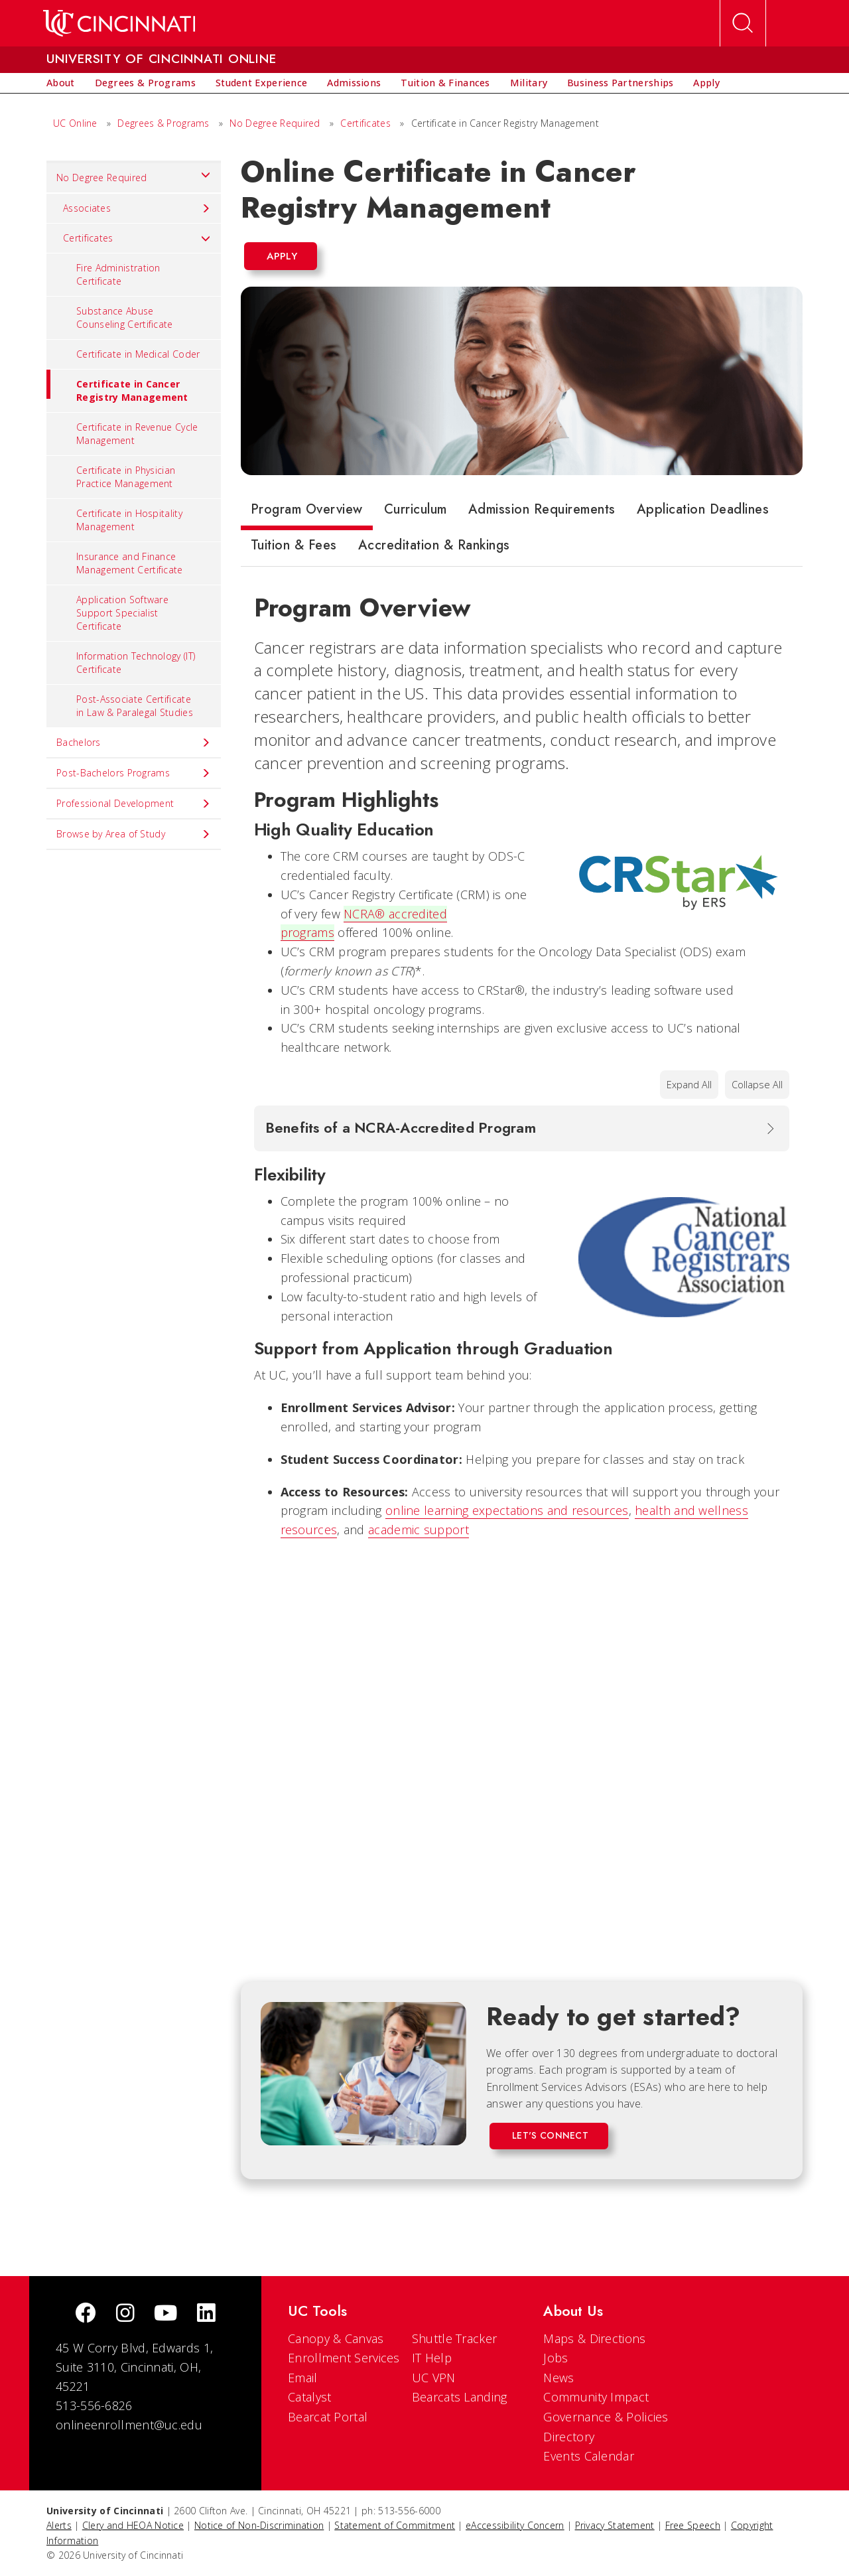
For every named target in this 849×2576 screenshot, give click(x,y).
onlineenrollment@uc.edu (129, 2425)
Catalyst (309, 2397)
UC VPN (434, 2378)
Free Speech (692, 2525)
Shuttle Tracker (454, 2338)
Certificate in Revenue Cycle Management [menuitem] (137, 434)
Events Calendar (588, 2456)
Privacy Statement (615, 2525)
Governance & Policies (605, 2417)
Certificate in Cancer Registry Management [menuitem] (117, 386)
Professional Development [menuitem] (133, 804)
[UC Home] (119, 23)
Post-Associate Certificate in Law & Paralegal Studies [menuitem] (134, 706)
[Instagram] (125, 2314)
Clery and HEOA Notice (133, 2525)
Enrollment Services (344, 2358)
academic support (418, 1530)
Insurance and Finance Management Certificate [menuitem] (129, 563)
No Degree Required (274, 123)
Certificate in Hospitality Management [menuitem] (129, 520)
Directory (568, 2437)
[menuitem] (60, 83)
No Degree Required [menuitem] (133, 174)
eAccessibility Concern (515, 2525)
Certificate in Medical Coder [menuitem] (138, 354)
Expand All (689, 1084)
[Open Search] (743, 23)
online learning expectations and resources (507, 1510)
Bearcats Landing (459, 2397)
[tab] (307, 512)
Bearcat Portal (327, 2417)
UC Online (75, 123)
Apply (282, 256)
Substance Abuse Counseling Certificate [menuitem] (124, 317)
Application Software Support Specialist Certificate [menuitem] (122, 612)
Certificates (365, 123)
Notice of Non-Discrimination (259, 2525)
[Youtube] (165, 2314)
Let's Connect (550, 2135)
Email (303, 2378)
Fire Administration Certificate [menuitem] (118, 274)
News (558, 2378)
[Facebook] (85, 2314)
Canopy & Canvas (336, 2338)
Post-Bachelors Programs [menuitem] (133, 773)
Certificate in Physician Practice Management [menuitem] (125, 477)
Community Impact (596, 2397)
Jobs (555, 2358)
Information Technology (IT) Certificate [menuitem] (135, 663)
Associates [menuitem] (137, 208)
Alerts (59, 2525)
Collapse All (757, 1084)
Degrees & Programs (163, 123)
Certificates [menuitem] (137, 238)
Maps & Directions (594, 2338)
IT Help (432, 2358)
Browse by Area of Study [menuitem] (133, 834)
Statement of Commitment (394, 2525)
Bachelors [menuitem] (133, 742)
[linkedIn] (206, 2314)
